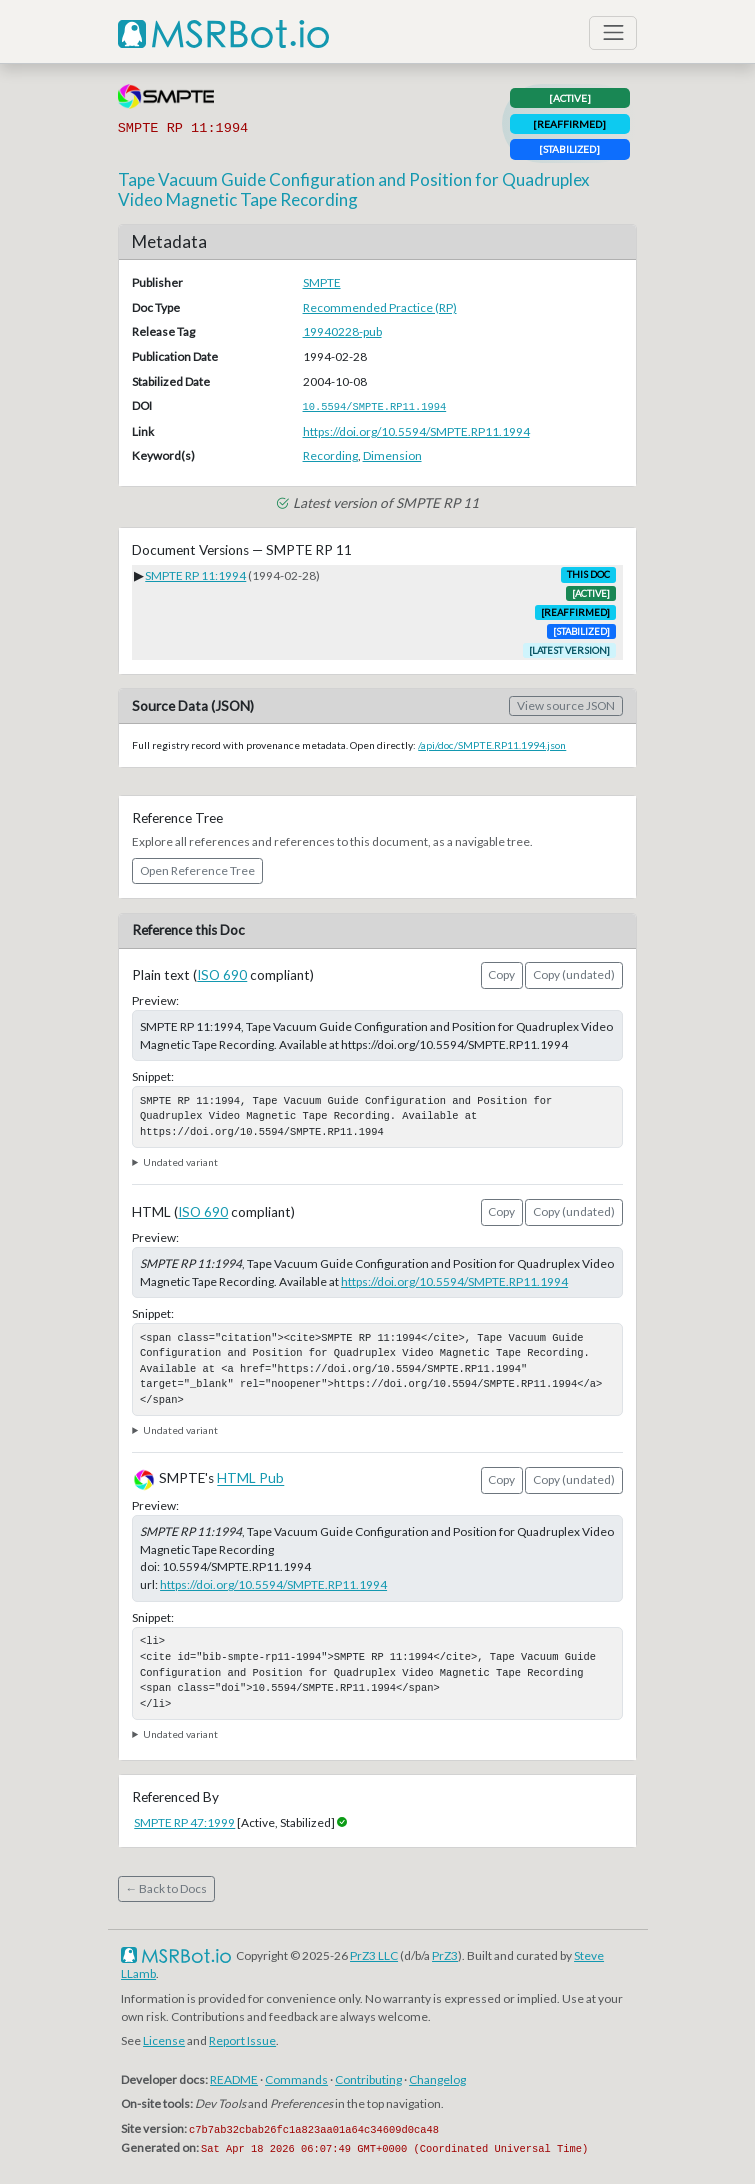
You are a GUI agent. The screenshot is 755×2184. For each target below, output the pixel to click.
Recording (330, 455)
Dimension (392, 455)
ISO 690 (222, 975)
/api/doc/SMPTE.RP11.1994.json (492, 745)
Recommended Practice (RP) (380, 307)
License (164, 2040)
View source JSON (566, 705)
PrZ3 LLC (374, 1955)
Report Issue (242, 2040)
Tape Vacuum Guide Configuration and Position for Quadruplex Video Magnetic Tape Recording (354, 189)
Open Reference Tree (197, 870)
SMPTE (322, 282)
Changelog (437, 2079)
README (234, 2079)
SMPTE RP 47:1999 (184, 1822)
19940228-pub (342, 331)
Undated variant (180, 1162)
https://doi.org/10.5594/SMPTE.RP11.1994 (416, 431)
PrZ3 (445, 1955)
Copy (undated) (574, 974)
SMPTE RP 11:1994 (195, 575)
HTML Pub (250, 1479)
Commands (296, 2079)
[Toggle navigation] (613, 33)
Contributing (368, 2079)
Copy (501, 974)
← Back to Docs (166, 1888)
